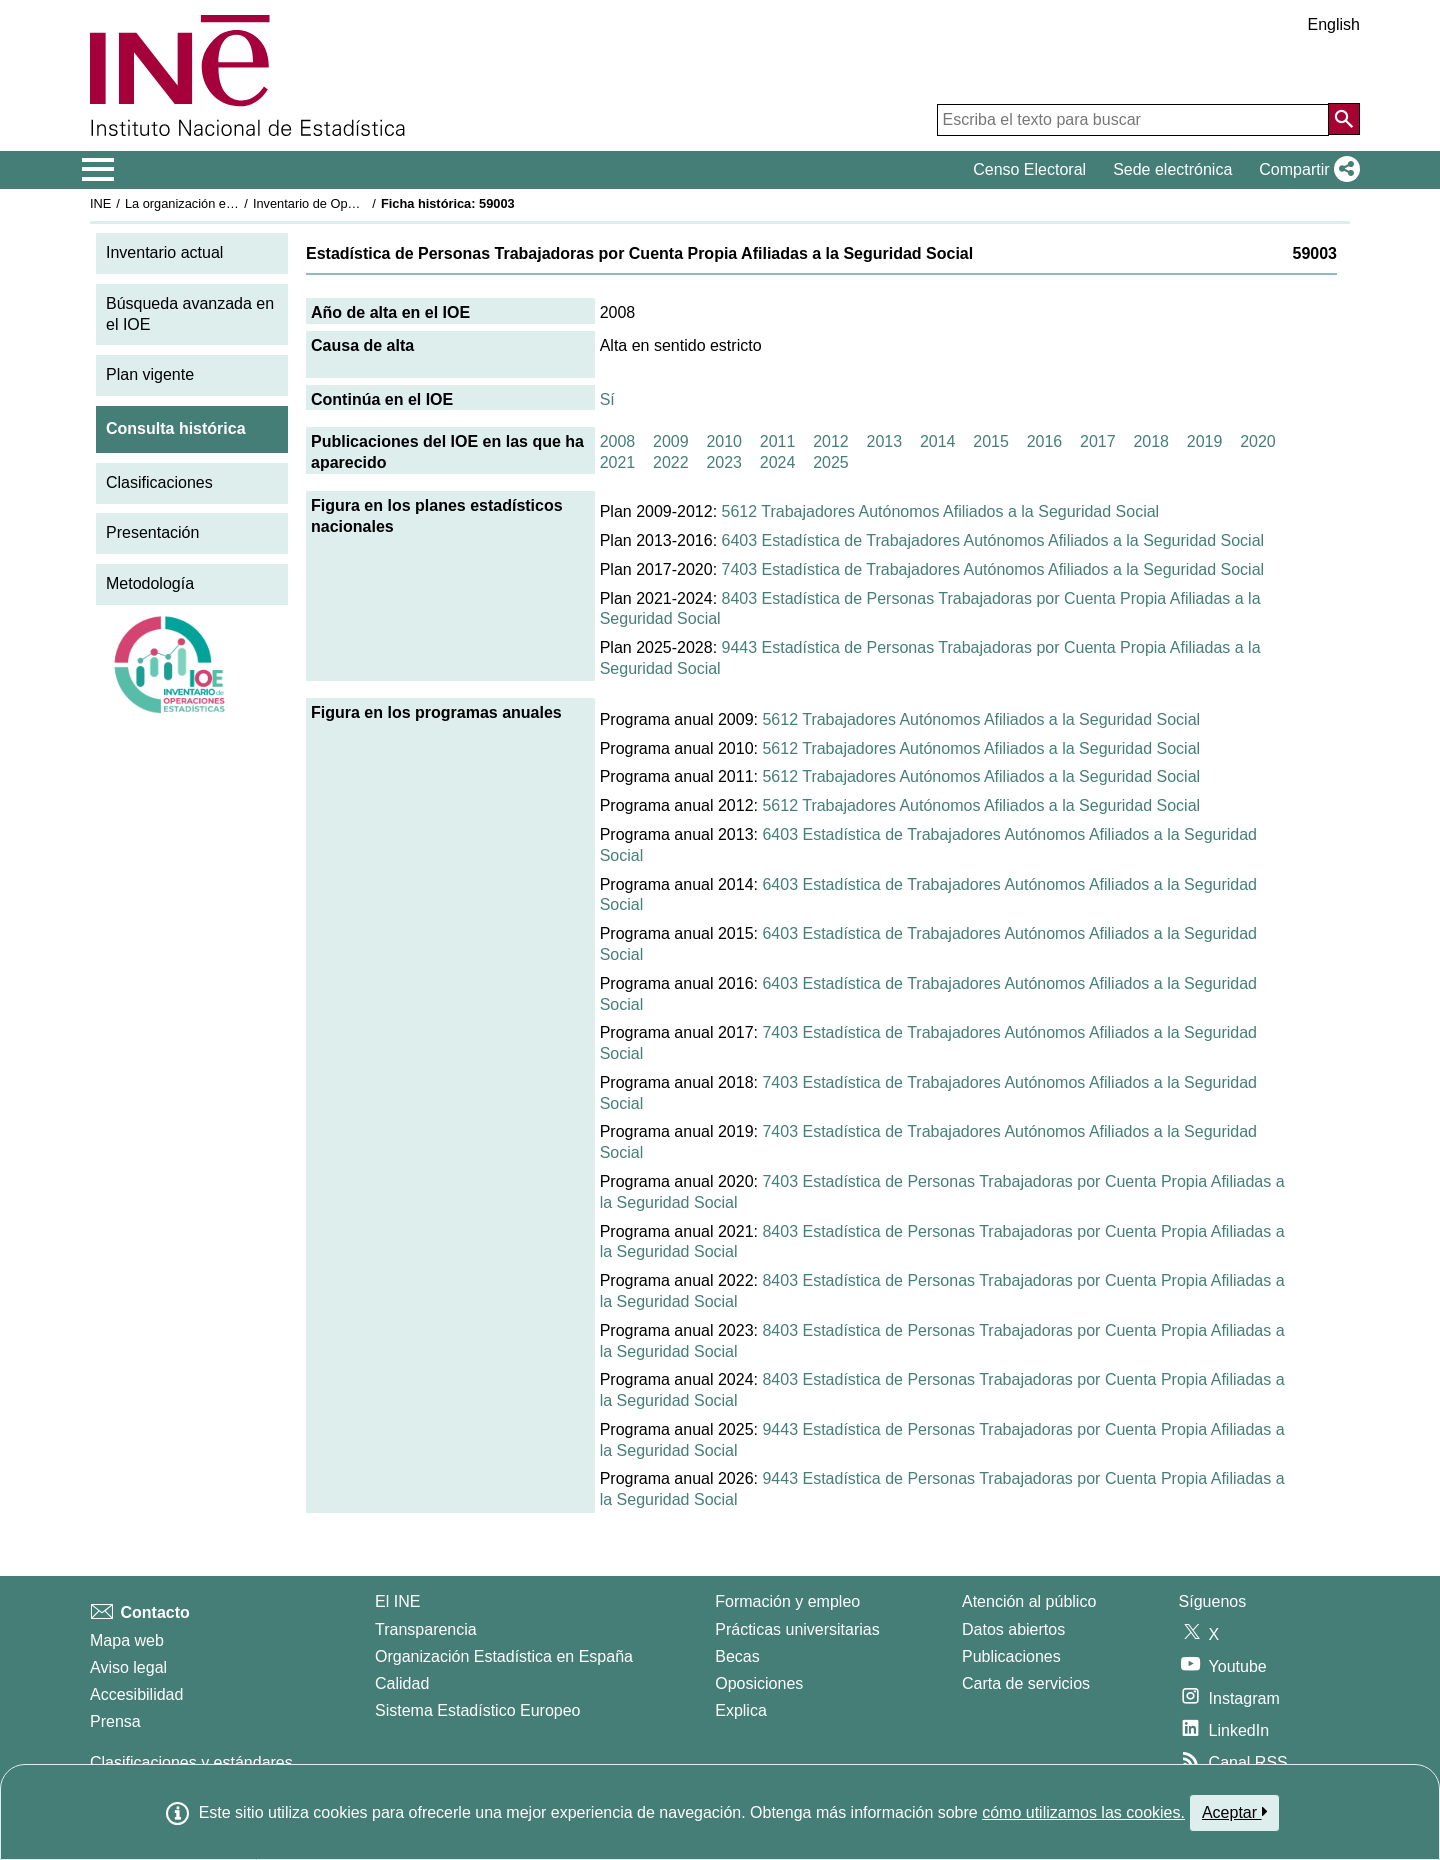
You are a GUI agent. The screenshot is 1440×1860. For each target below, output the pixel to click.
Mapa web (127, 1640)
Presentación (152, 532)
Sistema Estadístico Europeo (477, 1710)
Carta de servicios (1026, 1683)
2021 (618, 462)
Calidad (402, 1683)
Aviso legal (128, 1667)
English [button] (1334, 24)
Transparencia (426, 1629)
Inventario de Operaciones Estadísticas (364, 203)
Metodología (150, 583)
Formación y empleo (787, 1601)
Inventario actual (164, 252)
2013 (885, 441)
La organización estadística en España (235, 203)
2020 (1258, 441)
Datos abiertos (1013, 1629)
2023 (724, 462)
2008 (618, 441)
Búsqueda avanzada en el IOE (190, 314)
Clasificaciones (159, 482)
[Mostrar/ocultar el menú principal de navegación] (98, 170)
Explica (741, 1710)
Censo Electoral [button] (1029, 169)
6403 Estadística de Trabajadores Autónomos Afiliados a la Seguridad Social (993, 540)
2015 (991, 441)
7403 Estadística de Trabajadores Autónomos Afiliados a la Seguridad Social (993, 569)
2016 (1045, 441)
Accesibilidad (136, 1694)
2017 (1098, 441)
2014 (938, 441)
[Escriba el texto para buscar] (1133, 120)
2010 (724, 441)
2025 (831, 462)
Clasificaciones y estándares (191, 1762)
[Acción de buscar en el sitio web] (1344, 119)
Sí (607, 399)
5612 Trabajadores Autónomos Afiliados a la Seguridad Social (941, 511)
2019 (1205, 441)
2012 (831, 441)
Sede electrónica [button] (1172, 169)
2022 (671, 462)
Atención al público (1029, 1601)
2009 (671, 441)
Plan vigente (150, 374)
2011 (778, 441)
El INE (397, 1601)
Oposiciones (759, 1683)
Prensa (115, 1721)
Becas (737, 1656)
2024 (778, 462)
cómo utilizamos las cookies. (1083, 1812)
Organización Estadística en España (504, 1656)
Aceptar (1234, 1812)
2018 (1151, 441)
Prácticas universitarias (797, 1629)
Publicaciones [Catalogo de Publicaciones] (1011, 1656)
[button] (1305, 170)
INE (100, 203)
